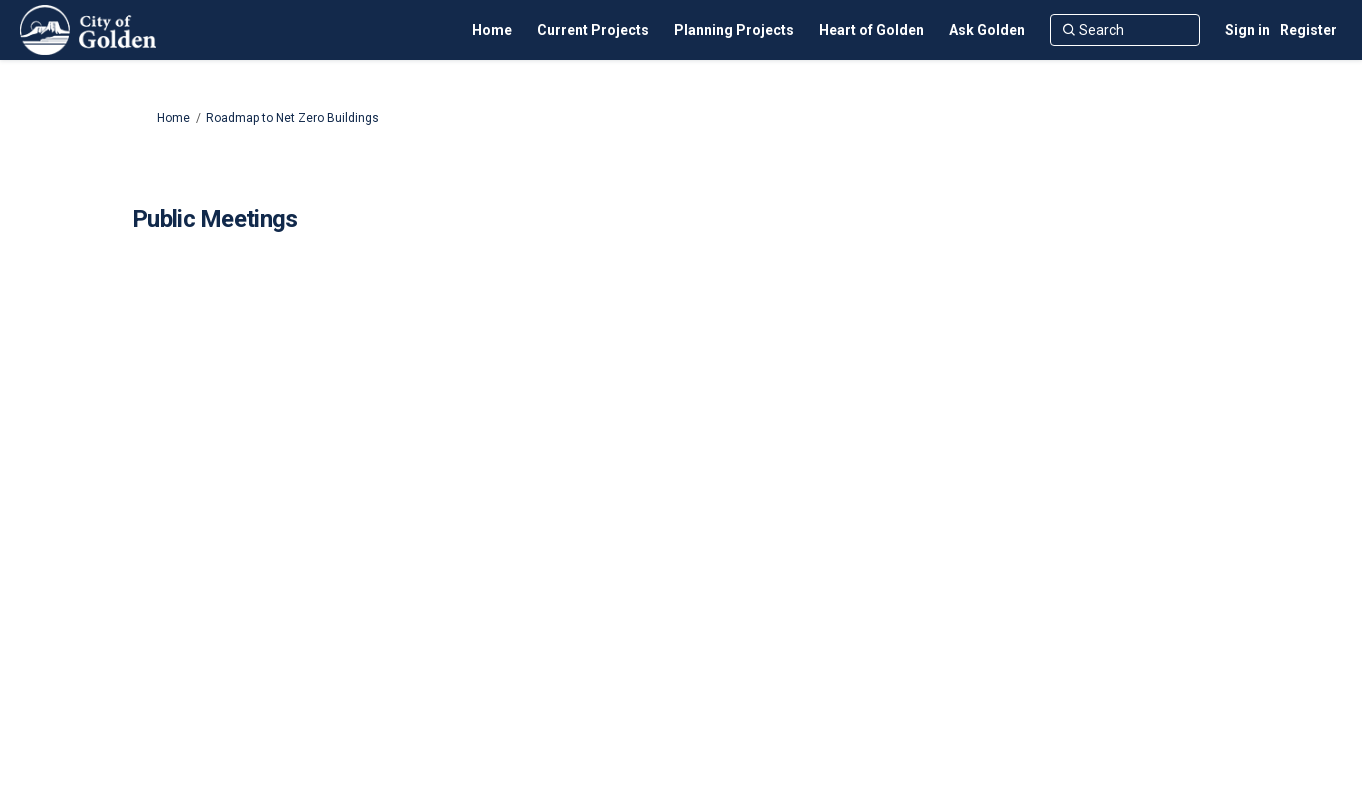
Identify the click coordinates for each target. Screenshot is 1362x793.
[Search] (1125, 30)
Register (1308, 30)
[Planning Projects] (734, 30)
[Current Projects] (593, 30)
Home (173, 118)
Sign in (1247, 30)
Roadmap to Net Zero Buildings (292, 118)
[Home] (492, 30)
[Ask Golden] (987, 30)
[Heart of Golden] (871, 30)
